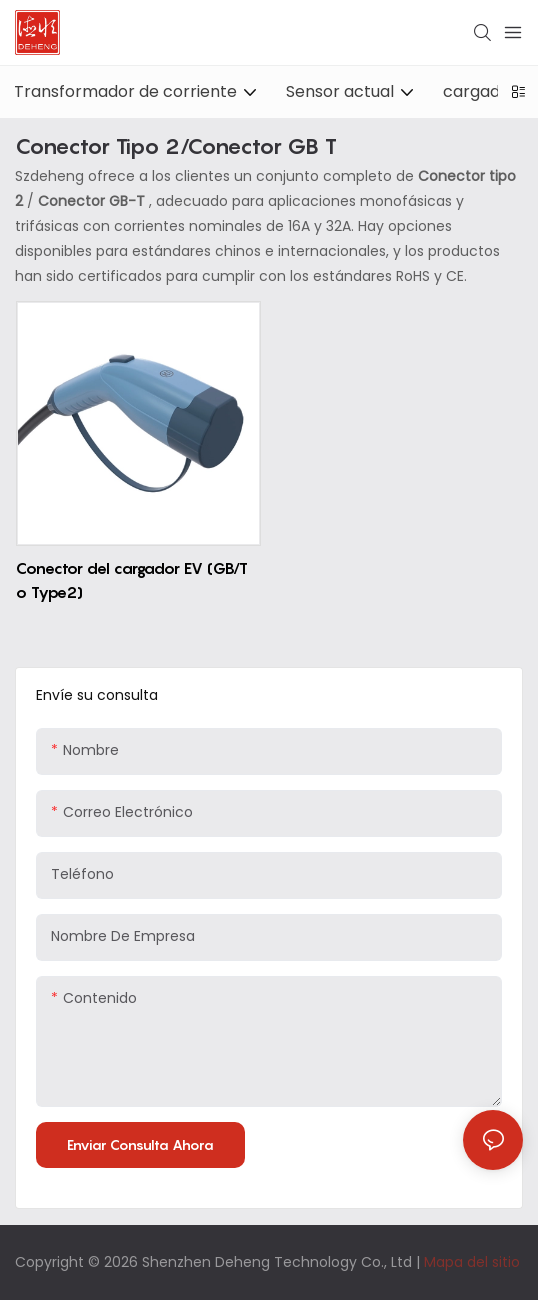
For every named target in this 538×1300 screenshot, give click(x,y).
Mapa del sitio (472, 1262)
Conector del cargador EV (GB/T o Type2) (132, 580)
